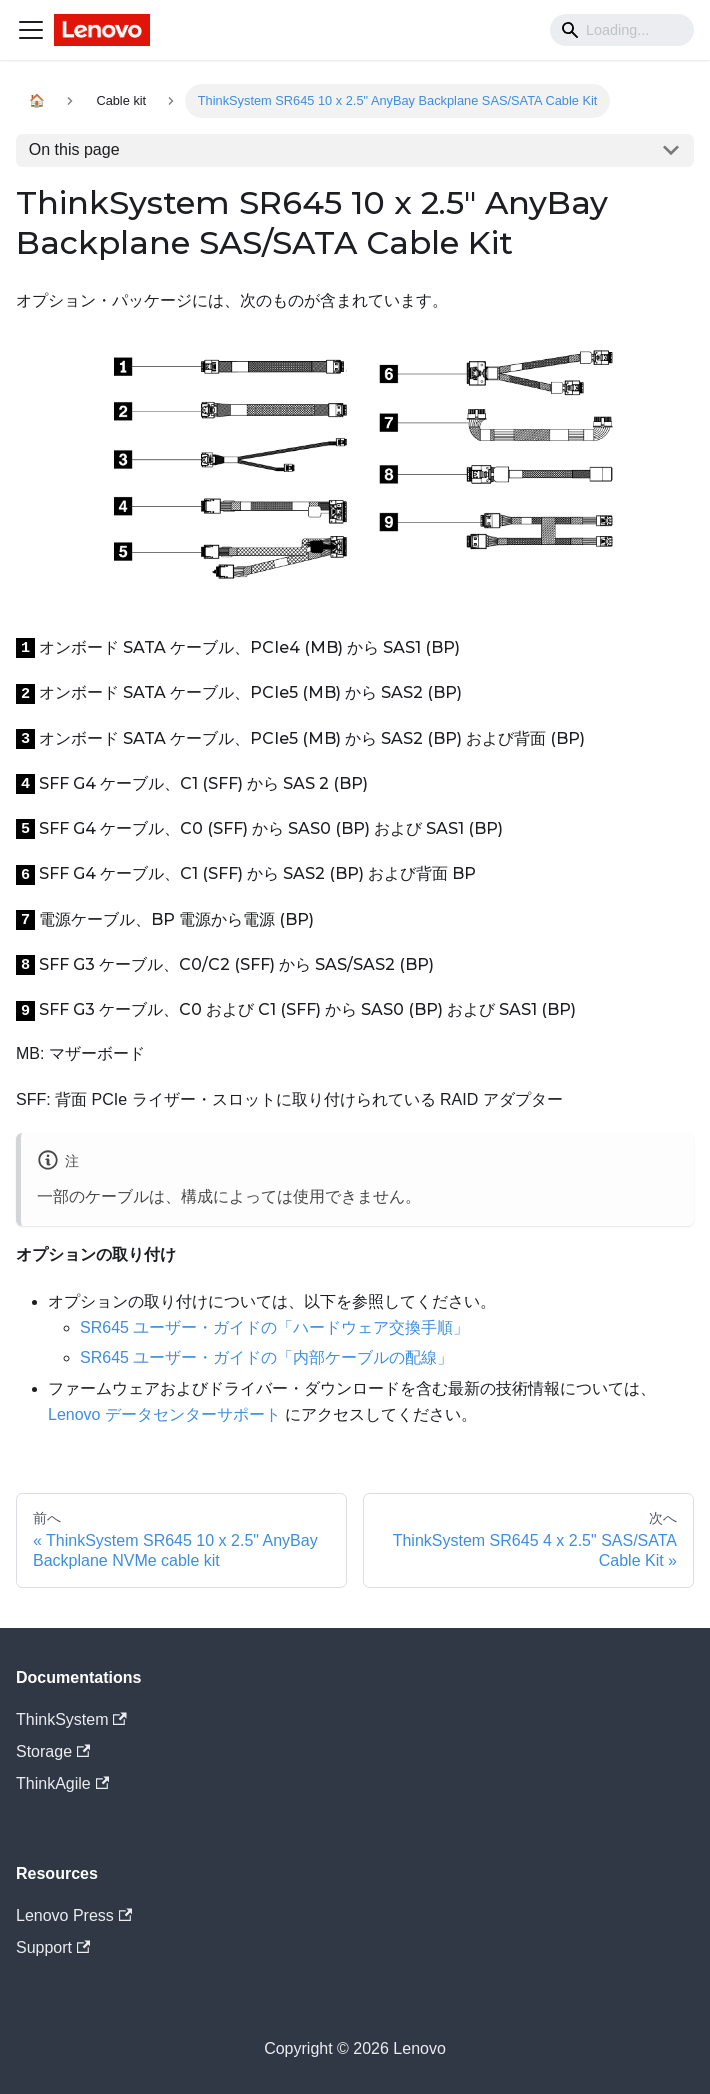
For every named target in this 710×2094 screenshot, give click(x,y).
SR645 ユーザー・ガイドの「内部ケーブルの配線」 (266, 1357)
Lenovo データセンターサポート (164, 1414)
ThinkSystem (71, 1719)
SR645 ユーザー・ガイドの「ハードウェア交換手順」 (274, 1327)
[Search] (622, 30)
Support (53, 1947)
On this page (74, 149)
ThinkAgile (62, 1783)
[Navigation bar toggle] (31, 30)
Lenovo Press (74, 1915)
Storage (53, 1751)
